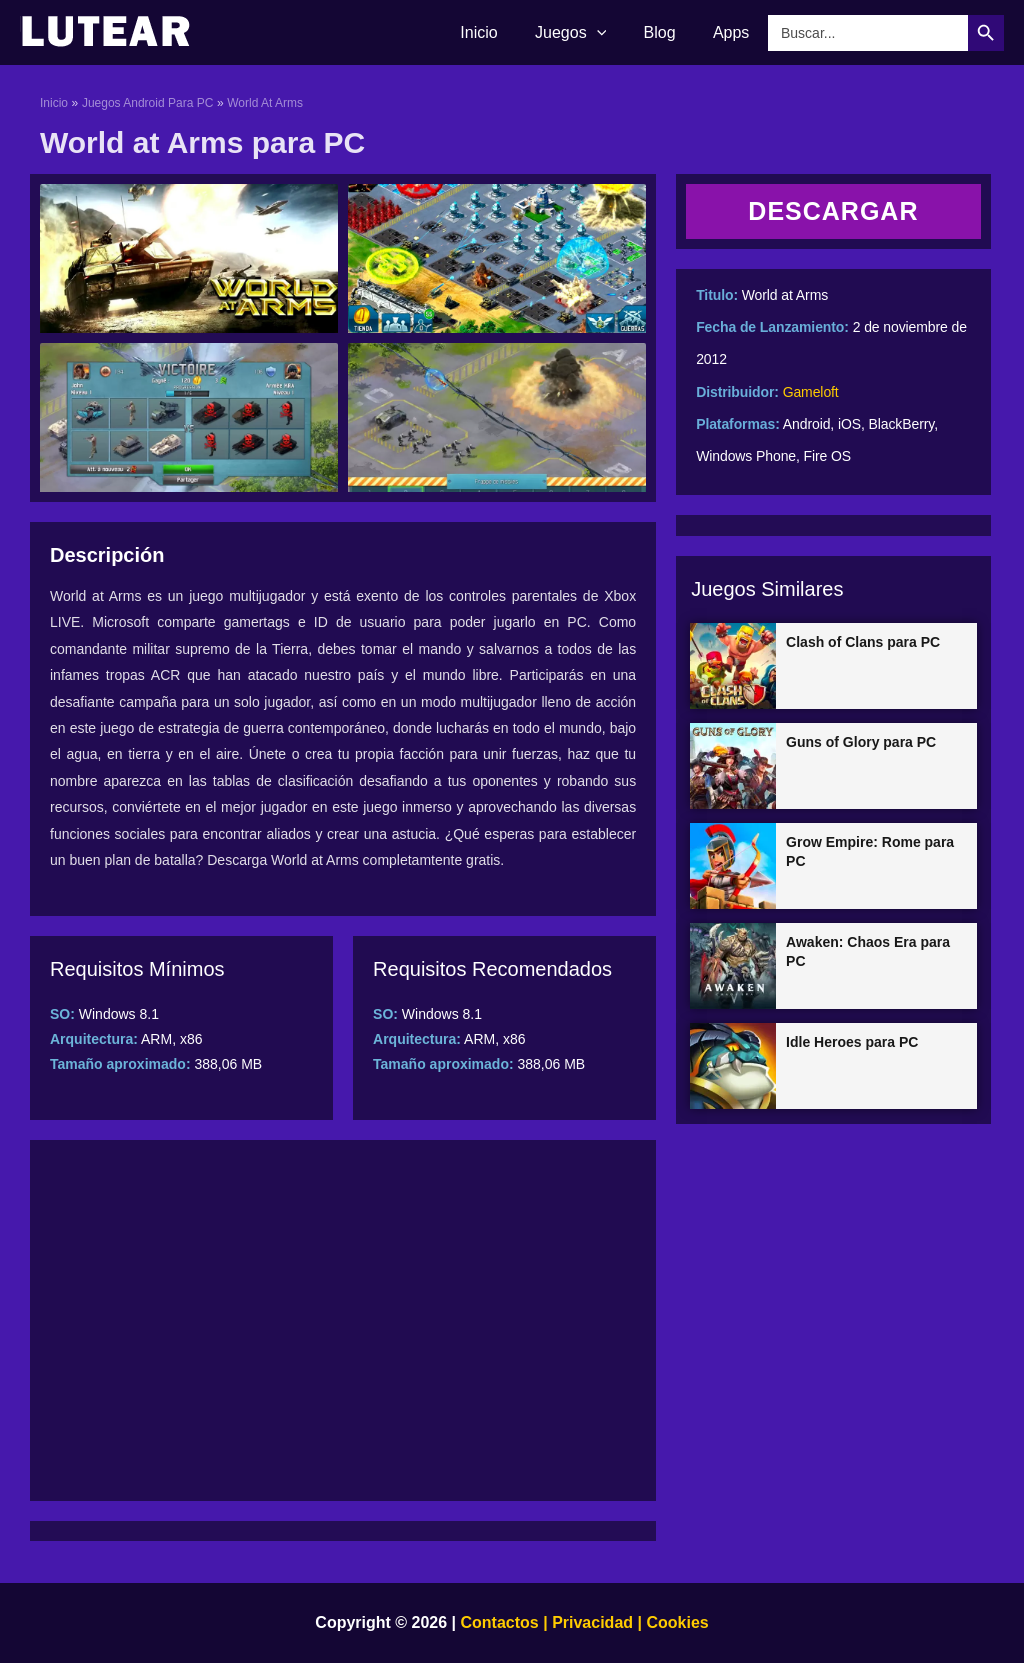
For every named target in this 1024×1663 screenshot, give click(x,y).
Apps (734, 32)
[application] (610, 33)
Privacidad (592, 1622)
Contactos (500, 1622)
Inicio (497, 32)
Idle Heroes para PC (852, 1042)
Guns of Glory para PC (861, 742)
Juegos (583, 33)
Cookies (675, 1622)
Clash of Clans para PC (863, 642)
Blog (668, 32)
